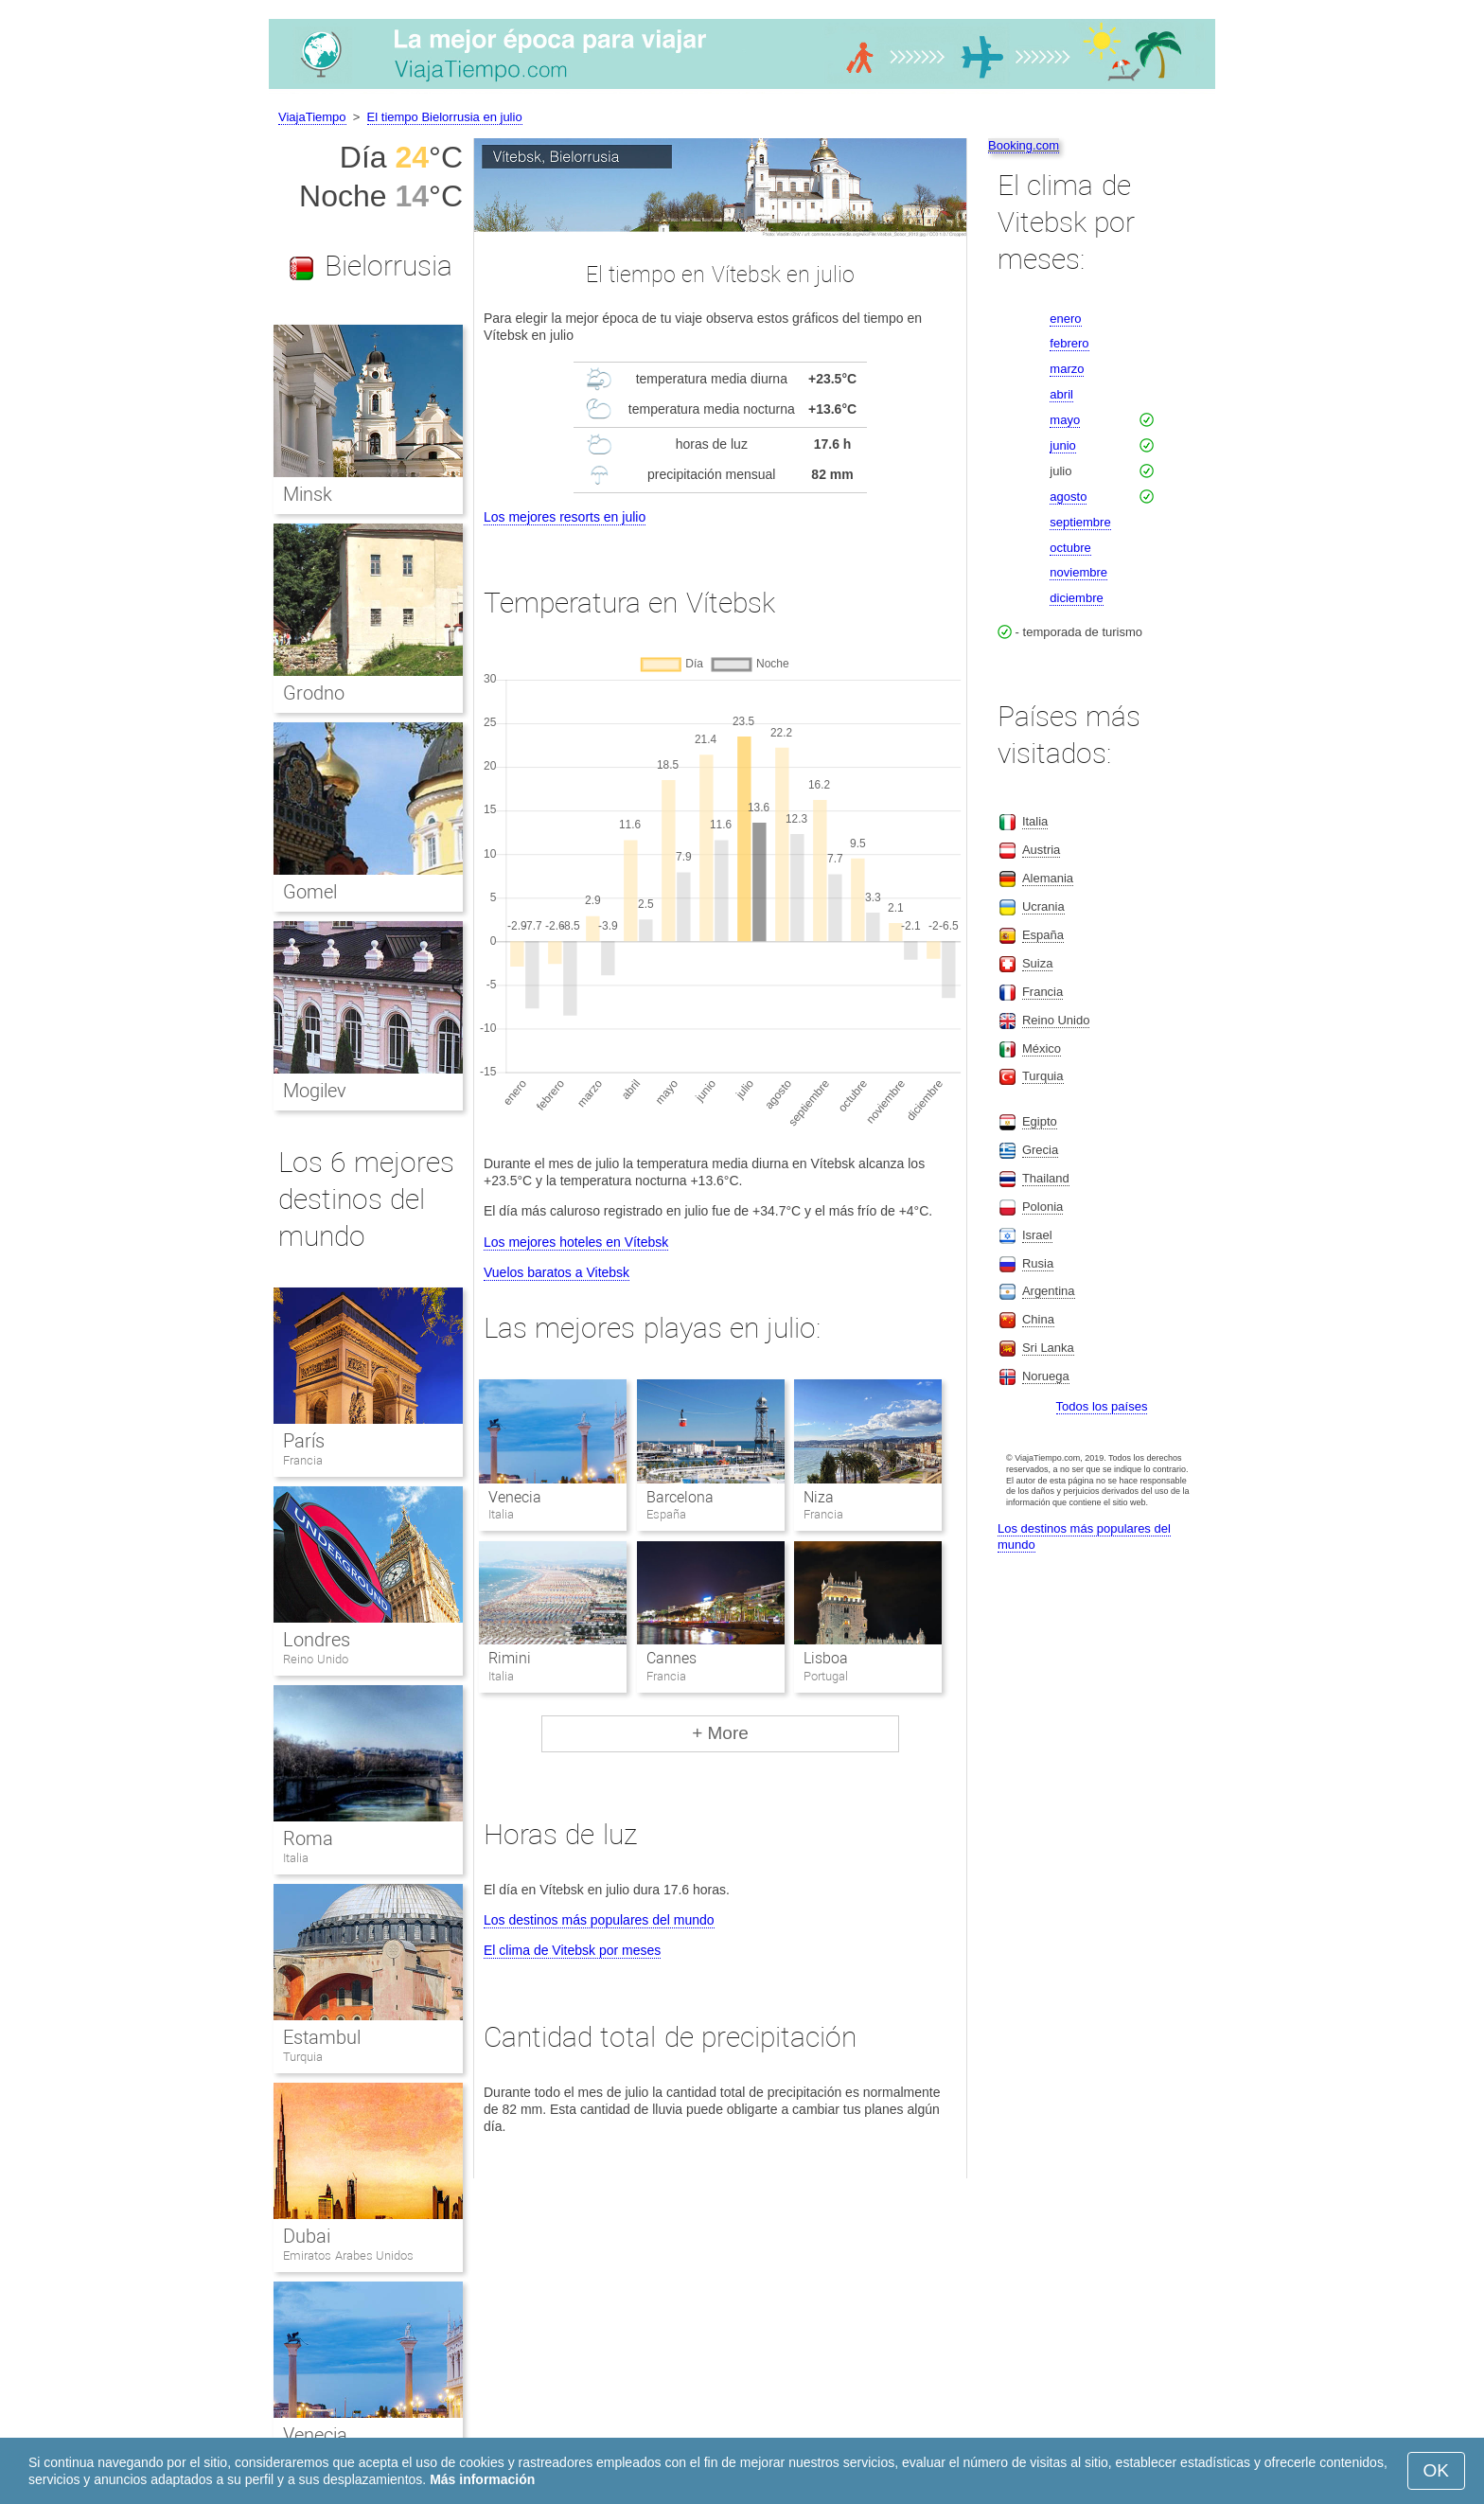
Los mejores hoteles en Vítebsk (576, 1242)
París (304, 1441)
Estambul (322, 2037)
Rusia (1037, 1263)
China (1038, 1319)
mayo (1065, 420)
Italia (296, 1858)
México (1041, 1048)
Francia (303, 1460)
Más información (482, 2479)
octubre (1070, 548)
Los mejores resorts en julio (564, 516)
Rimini (509, 1658)
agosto (1068, 496)
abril (1061, 394)
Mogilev (314, 1090)
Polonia (1042, 1206)
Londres (316, 1639)
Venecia (514, 1497)
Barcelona (680, 1497)
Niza (819, 1497)
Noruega (1045, 1376)
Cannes (671, 1658)
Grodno (313, 693)
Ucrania (1043, 906)
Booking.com (1023, 145)
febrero (1069, 343)
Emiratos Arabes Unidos (348, 2255)
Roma (308, 1838)
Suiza (1037, 963)
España (1043, 935)
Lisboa (826, 1658)
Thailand (1045, 1178)
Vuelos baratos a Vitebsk (556, 1272)
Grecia (1040, 1150)
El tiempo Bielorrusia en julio (444, 117)
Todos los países (1102, 1406)
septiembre (1080, 522)
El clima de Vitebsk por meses (572, 1950)
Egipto (1039, 1121)
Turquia (303, 2057)
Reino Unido (315, 1659)
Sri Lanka (1048, 1348)
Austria (1041, 850)
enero (1065, 318)
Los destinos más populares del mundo (599, 1919)
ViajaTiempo (312, 117)
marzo (1067, 369)
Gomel (310, 891)
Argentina (1048, 1291)
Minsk (307, 494)
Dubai (306, 2236)
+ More (720, 1733)
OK (1436, 2470)
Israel (1037, 1235)
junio (1062, 445)
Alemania (1047, 878)
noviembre (1078, 572)
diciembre (1076, 598)
